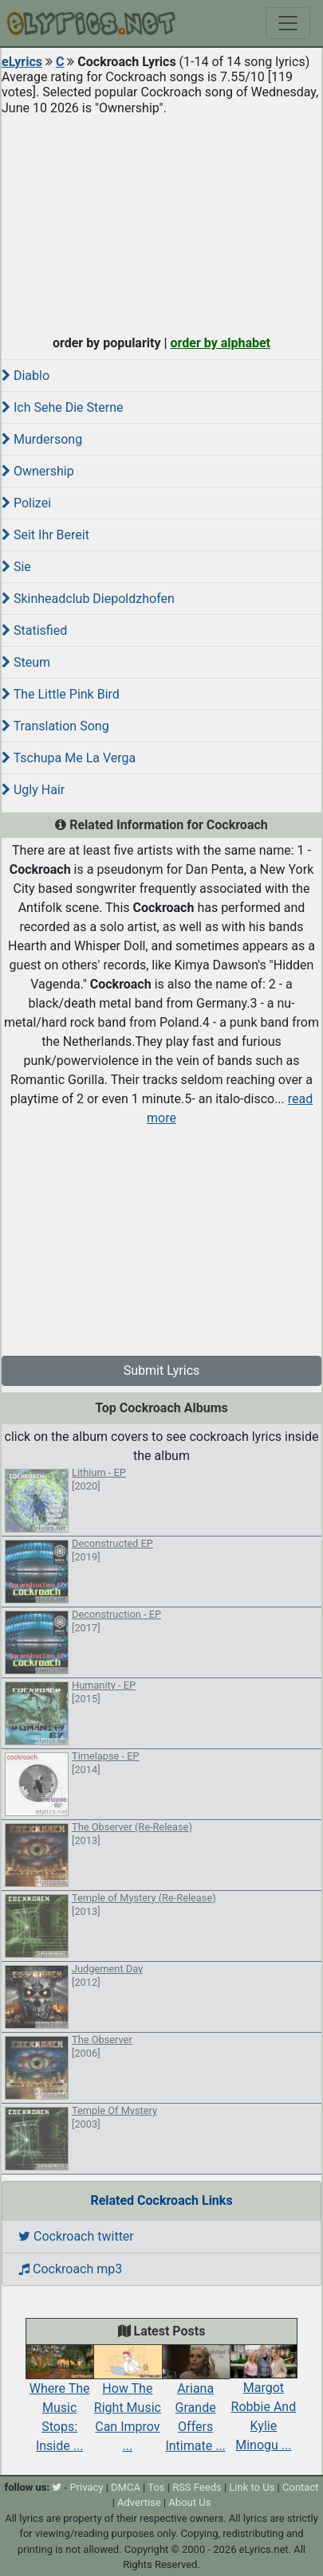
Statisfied (34, 630)
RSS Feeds (197, 2487)
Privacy (86, 2487)
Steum (26, 662)
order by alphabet (220, 342)
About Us (189, 2502)
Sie (16, 566)
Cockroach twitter (76, 2236)
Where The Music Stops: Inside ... (59, 2403)
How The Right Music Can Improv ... (127, 2403)
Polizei (26, 503)
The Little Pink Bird (61, 694)
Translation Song (55, 726)
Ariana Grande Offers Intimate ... (196, 2403)
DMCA (125, 2487)
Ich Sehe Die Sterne (63, 407)
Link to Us (251, 2487)
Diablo (25, 375)
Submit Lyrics (162, 1370)
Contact (300, 2487)
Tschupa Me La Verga (69, 757)
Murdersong (42, 439)
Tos (156, 2487)
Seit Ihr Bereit (45, 534)
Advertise (139, 2502)
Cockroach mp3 (70, 2269)
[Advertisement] (161, 221)
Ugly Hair (33, 789)
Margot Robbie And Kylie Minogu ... (263, 2403)
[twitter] (56, 2487)
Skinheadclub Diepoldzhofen (88, 598)
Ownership (38, 471)
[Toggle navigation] (288, 23)
